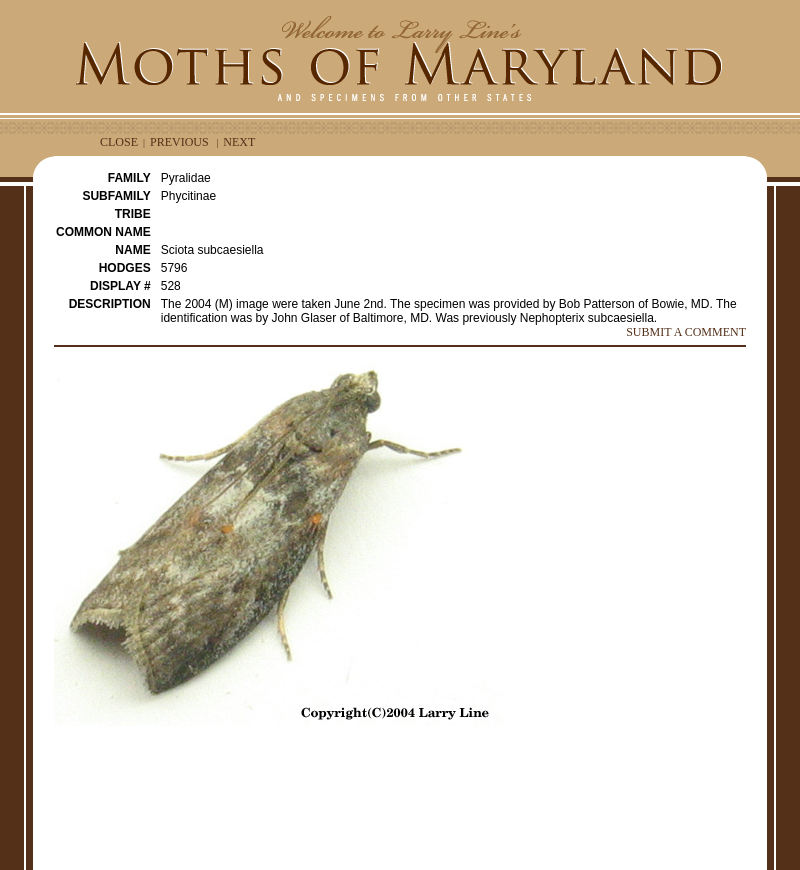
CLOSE (119, 142)
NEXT (239, 142)
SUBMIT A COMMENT (686, 332)
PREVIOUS (179, 142)
